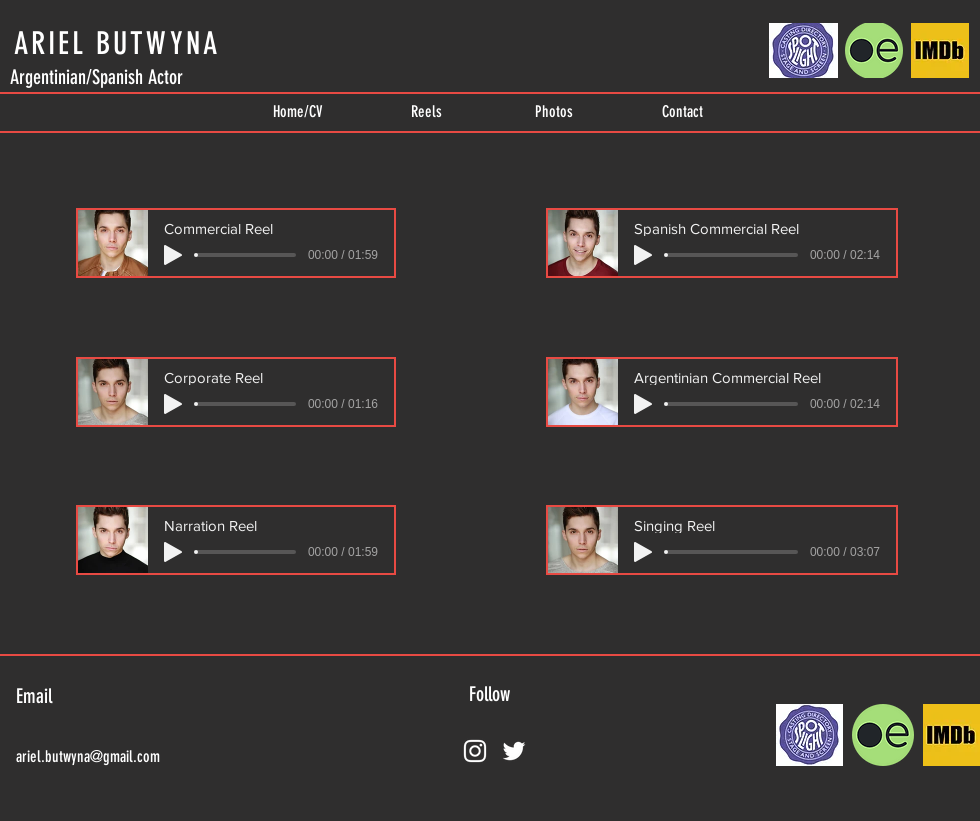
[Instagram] (475, 751)
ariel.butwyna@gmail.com (88, 756)
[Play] (173, 255)
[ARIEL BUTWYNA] (116, 43)
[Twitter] (514, 751)
